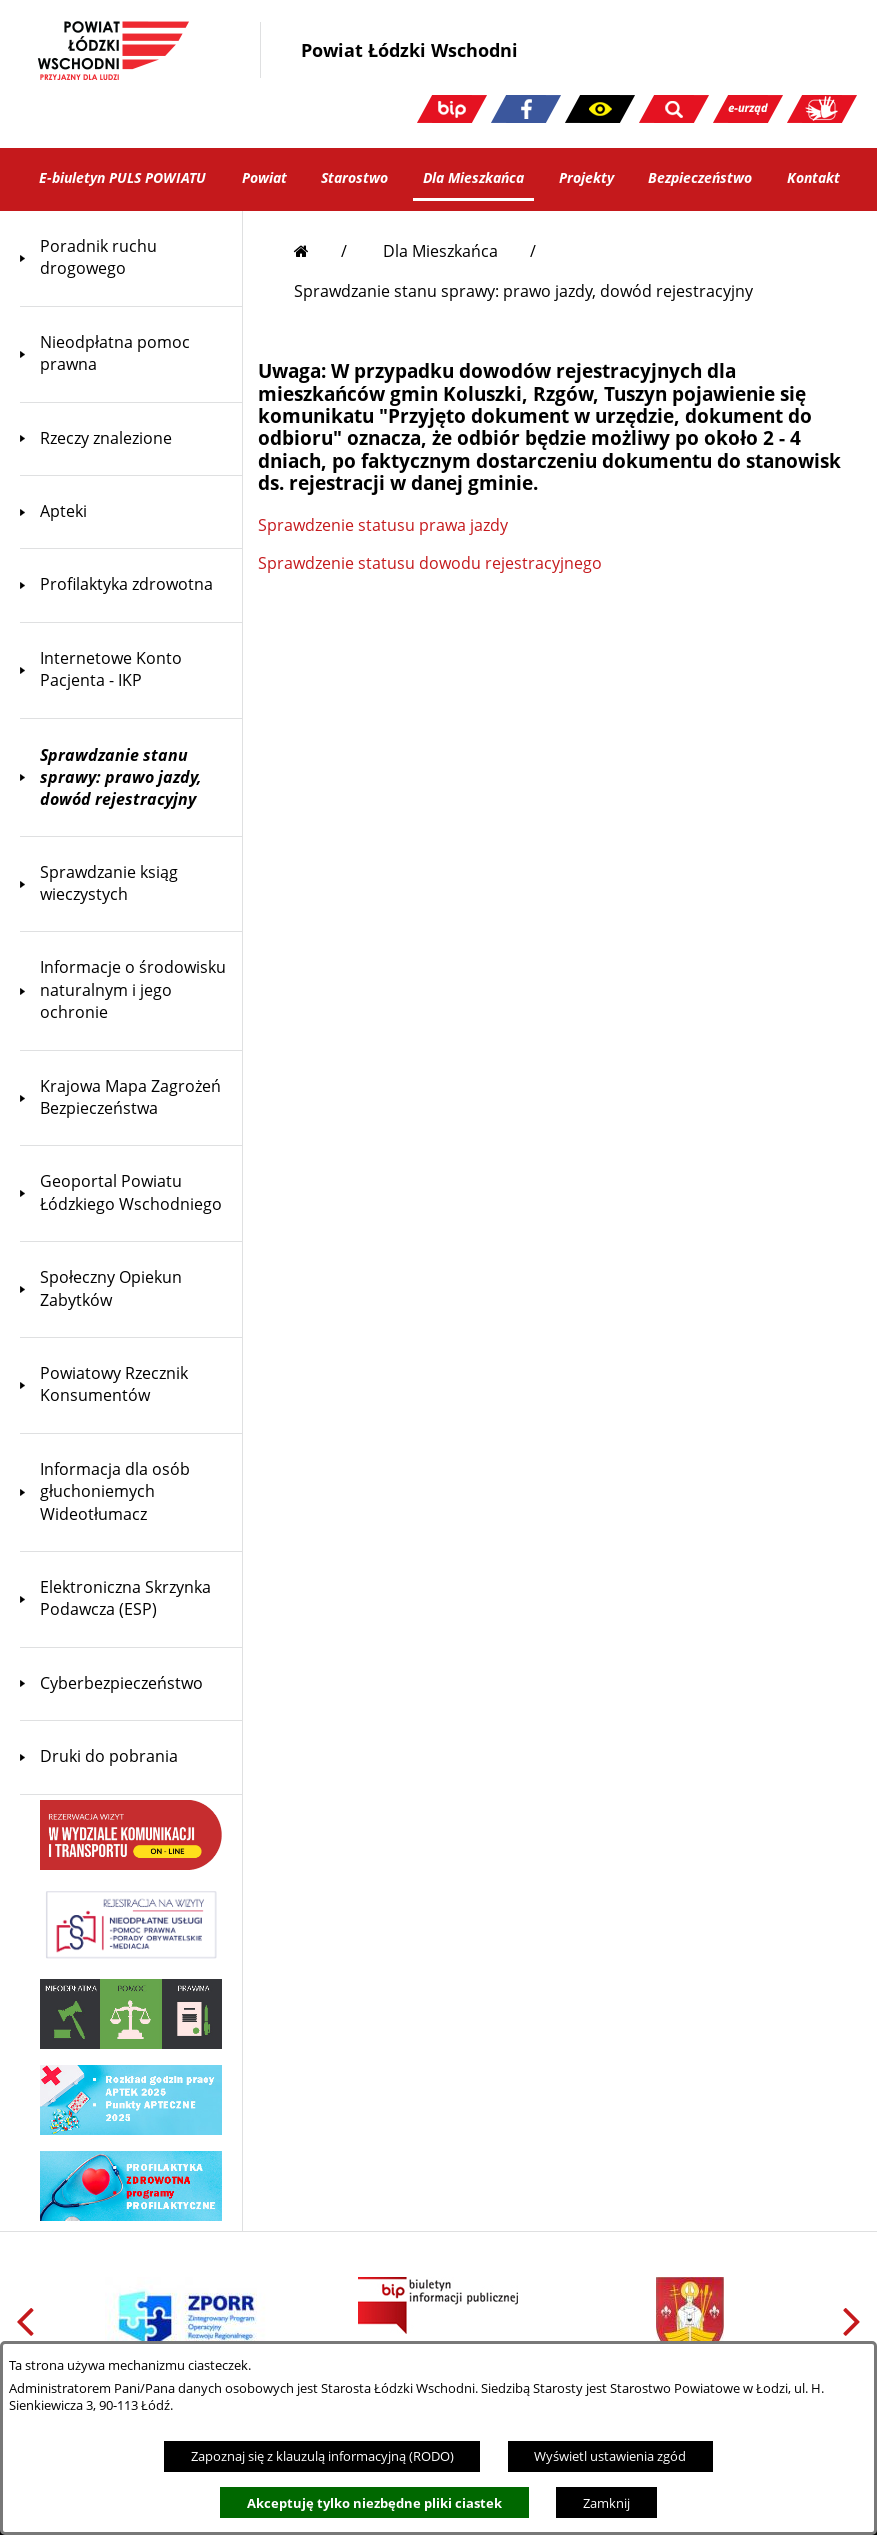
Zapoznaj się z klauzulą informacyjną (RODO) (322, 2456)
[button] (600, 109)
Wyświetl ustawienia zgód (610, 2456)
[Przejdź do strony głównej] (320, 251)
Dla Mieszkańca (440, 251)
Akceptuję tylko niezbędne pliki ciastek (374, 2503)
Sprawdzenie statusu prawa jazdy (383, 525)
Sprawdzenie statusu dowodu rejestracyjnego (430, 563)
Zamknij (606, 2503)
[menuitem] (131, 258)
